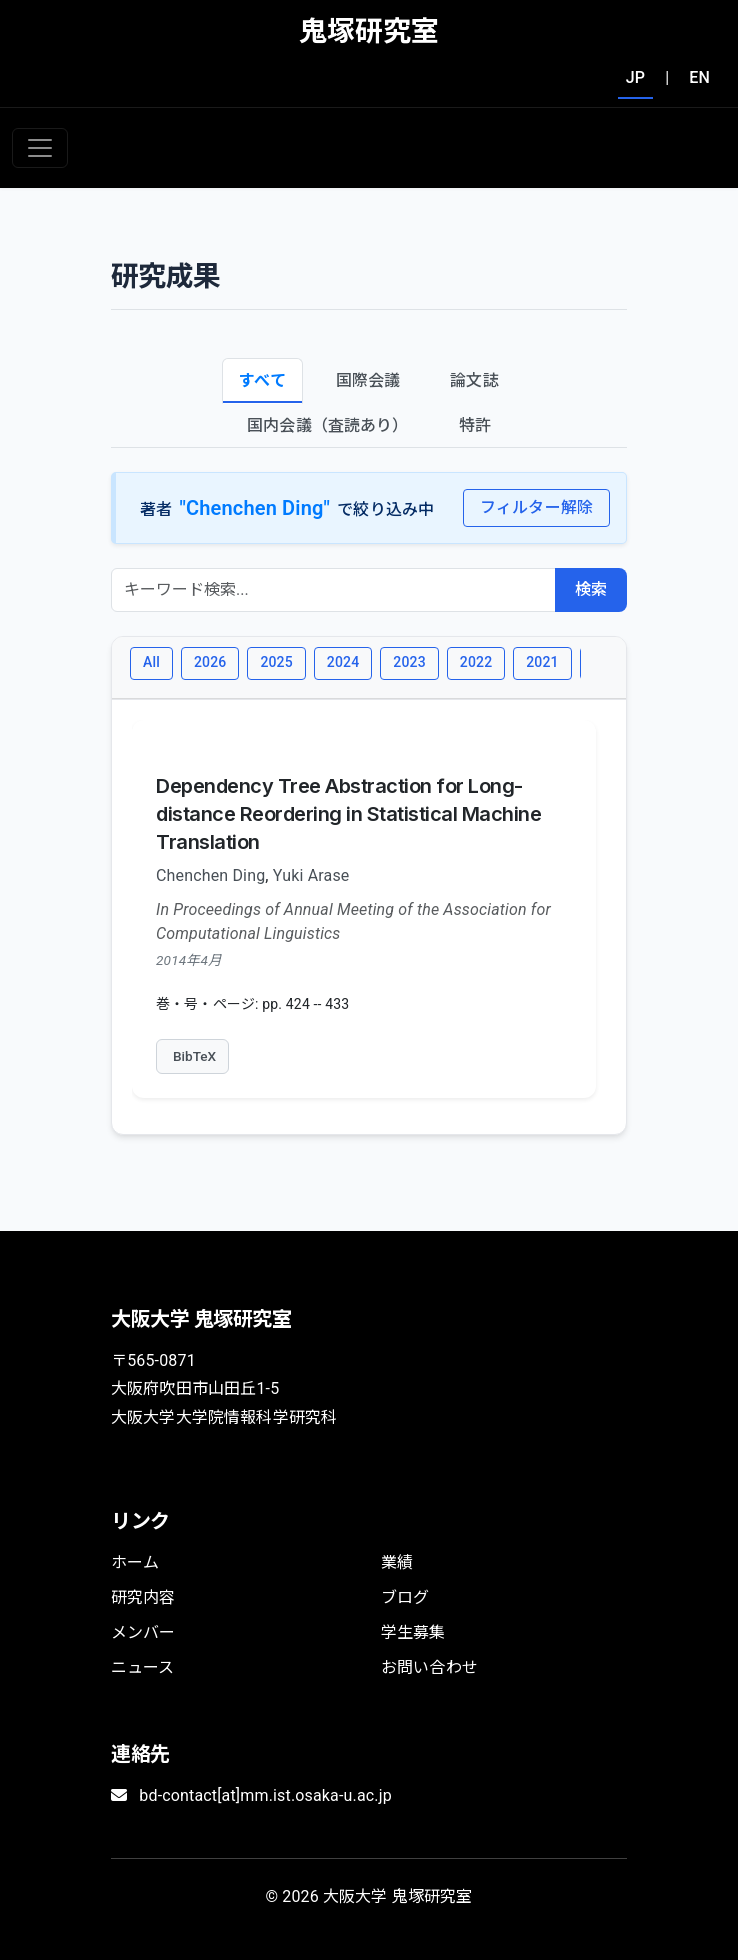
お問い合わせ (429, 1667)
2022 (476, 662)
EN (699, 77)
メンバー (143, 1632)
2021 (542, 662)
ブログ (405, 1597)
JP (635, 77)
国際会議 (368, 380)
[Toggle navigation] (40, 148)
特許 (475, 425)
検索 (591, 589)
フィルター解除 (536, 507)
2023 (409, 662)
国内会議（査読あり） (328, 425)
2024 (343, 662)
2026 (210, 662)
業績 (397, 1562)
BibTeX (194, 1056)
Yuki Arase (311, 875)
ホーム (135, 1562)
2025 (276, 662)
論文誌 (474, 380)
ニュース (143, 1667)
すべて (262, 380)
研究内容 (143, 1597)
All (151, 662)
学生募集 (413, 1632)
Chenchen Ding (210, 875)
